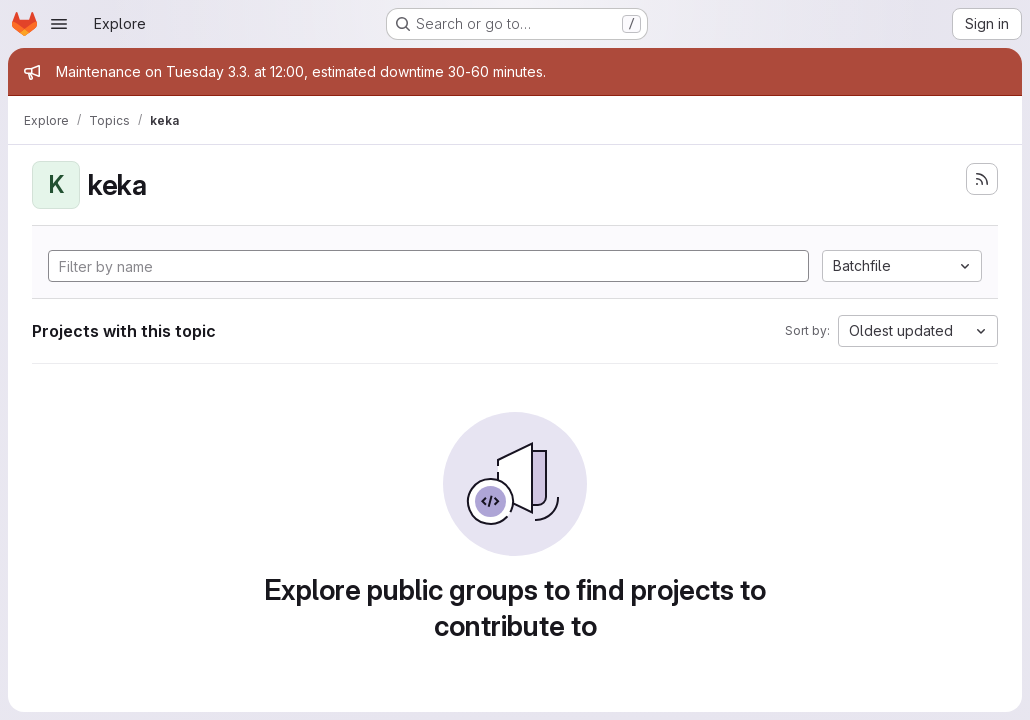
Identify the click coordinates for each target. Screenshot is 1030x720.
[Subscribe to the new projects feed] (982, 179)
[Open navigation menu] (59, 24)
